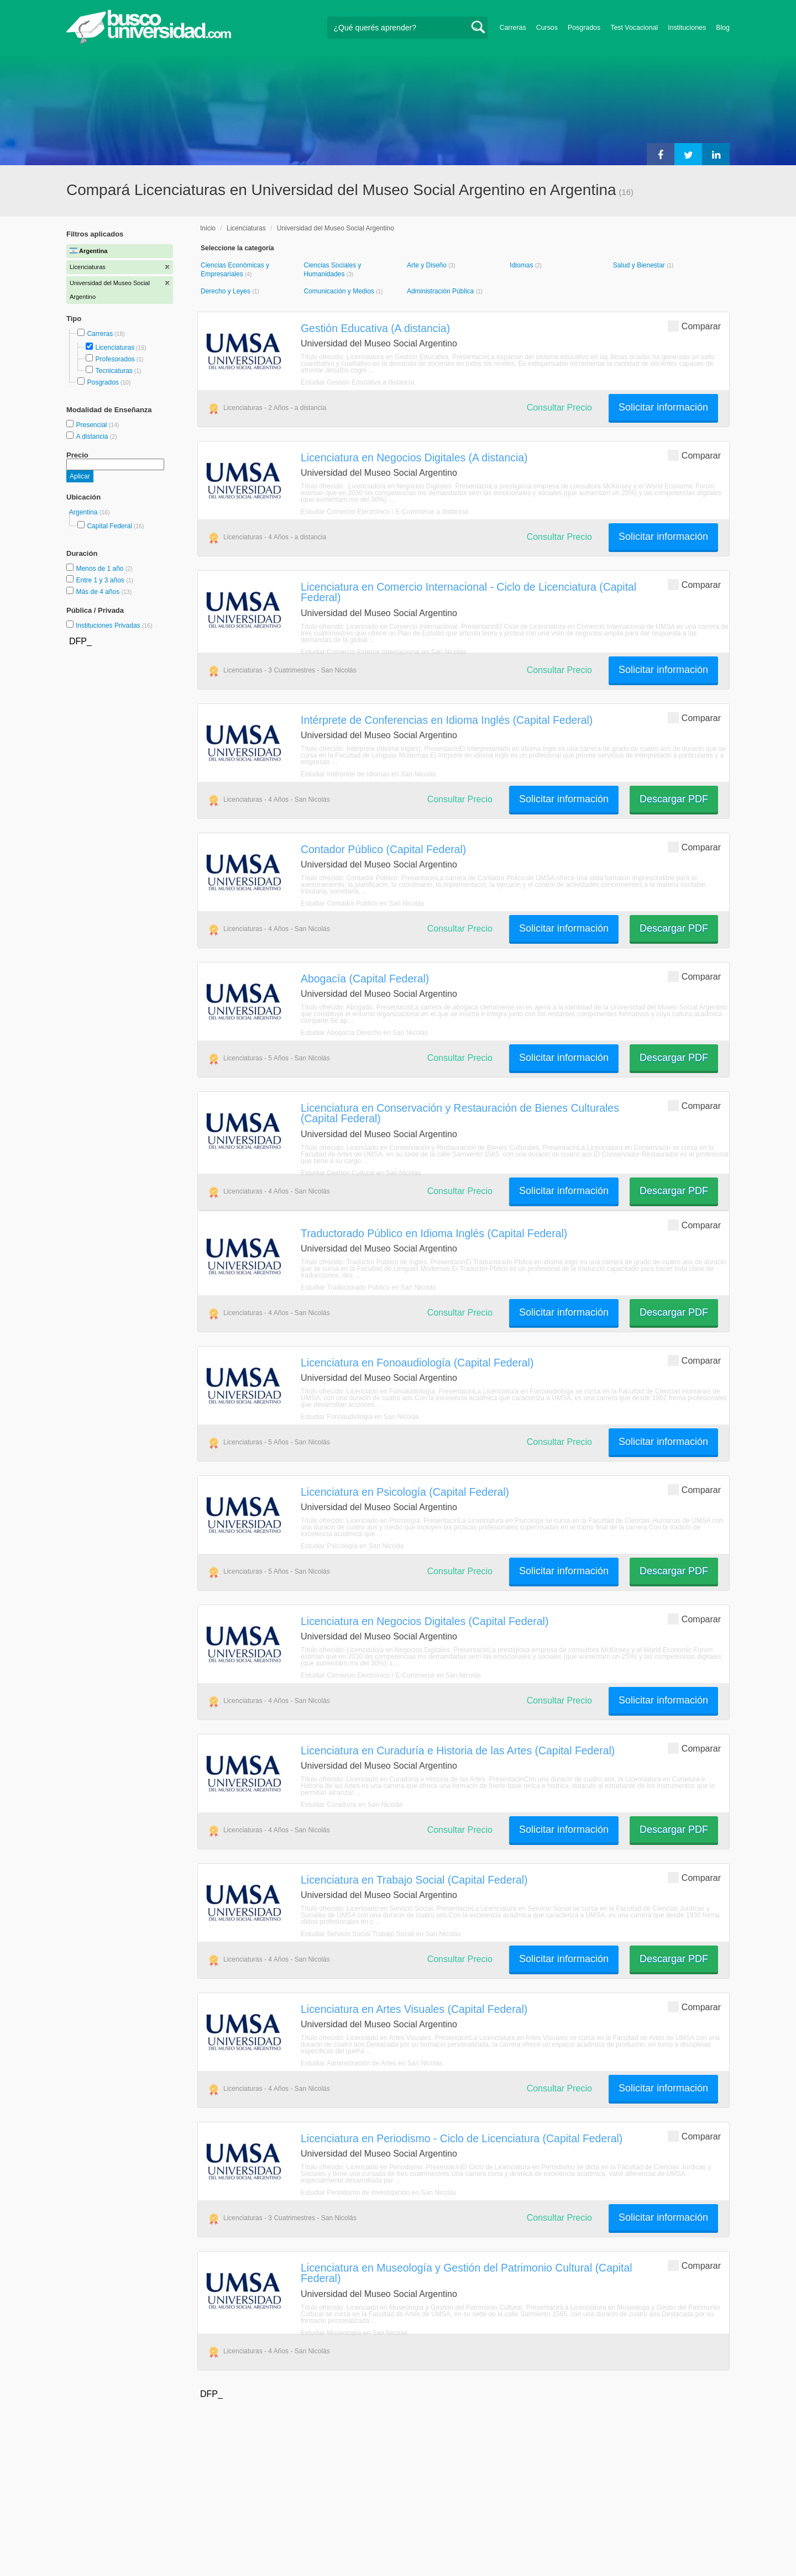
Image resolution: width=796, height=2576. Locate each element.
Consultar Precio (559, 407)
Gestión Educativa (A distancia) (375, 328)
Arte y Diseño (427, 265)
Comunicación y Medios (339, 291)
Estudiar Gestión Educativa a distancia (357, 382)
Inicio (208, 228)
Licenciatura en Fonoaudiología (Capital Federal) (417, 1363)
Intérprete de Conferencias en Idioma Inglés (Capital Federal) (447, 720)
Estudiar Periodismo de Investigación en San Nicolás (378, 2192)
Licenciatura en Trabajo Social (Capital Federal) (414, 1880)
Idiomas (522, 265)
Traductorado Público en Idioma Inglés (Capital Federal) (434, 1233)
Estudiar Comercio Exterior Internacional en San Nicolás (383, 652)
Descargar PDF (674, 799)
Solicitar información (663, 407)
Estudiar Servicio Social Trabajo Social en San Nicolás (380, 1934)
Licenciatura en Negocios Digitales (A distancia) (414, 457)
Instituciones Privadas (114, 625)
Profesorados (114, 359)
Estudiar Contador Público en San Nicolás (362, 903)
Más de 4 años (98, 592)
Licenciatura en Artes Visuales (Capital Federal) (414, 2009)
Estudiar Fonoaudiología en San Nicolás (360, 1417)
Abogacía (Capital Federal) (365, 978)
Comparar (694, 325)
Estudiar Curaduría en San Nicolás (352, 1805)
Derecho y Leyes (226, 291)
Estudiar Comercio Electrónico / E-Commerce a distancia (384, 512)
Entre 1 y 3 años (101, 580)
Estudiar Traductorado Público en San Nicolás (368, 1287)
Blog (723, 27)
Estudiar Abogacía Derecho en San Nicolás (364, 1033)
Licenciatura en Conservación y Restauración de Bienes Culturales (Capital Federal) (460, 1113)
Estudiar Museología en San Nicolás (354, 2333)
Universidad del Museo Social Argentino (335, 228)
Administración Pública (441, 291)
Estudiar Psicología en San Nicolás (352, 1546)
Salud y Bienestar (640, 265)
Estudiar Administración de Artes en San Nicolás (372, 2063)
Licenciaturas (114, 347)
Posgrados (584, 27)
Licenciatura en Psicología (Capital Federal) (405, 1492)
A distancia (92, 436)
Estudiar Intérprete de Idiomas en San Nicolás (368, 774)
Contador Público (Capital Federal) (383, 849)
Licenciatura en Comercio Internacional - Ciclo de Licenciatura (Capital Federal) (468, 592)
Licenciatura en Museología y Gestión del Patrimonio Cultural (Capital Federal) (466, 2273)
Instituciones (687, 27)
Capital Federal (109, 526)
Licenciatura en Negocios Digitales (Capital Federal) (424, 1621)
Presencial (92, 425)
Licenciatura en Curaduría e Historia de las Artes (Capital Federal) (458, 1750)
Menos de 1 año (100, 568)
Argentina (84, 512)
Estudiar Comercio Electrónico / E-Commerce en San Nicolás (391, 1675)
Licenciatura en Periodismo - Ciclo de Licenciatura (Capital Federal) (461, 2138)
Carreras (513, 27)
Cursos (547, 27)
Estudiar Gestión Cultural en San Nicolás (361, 1173)
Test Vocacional (634, 27)
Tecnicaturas (113, 371)
